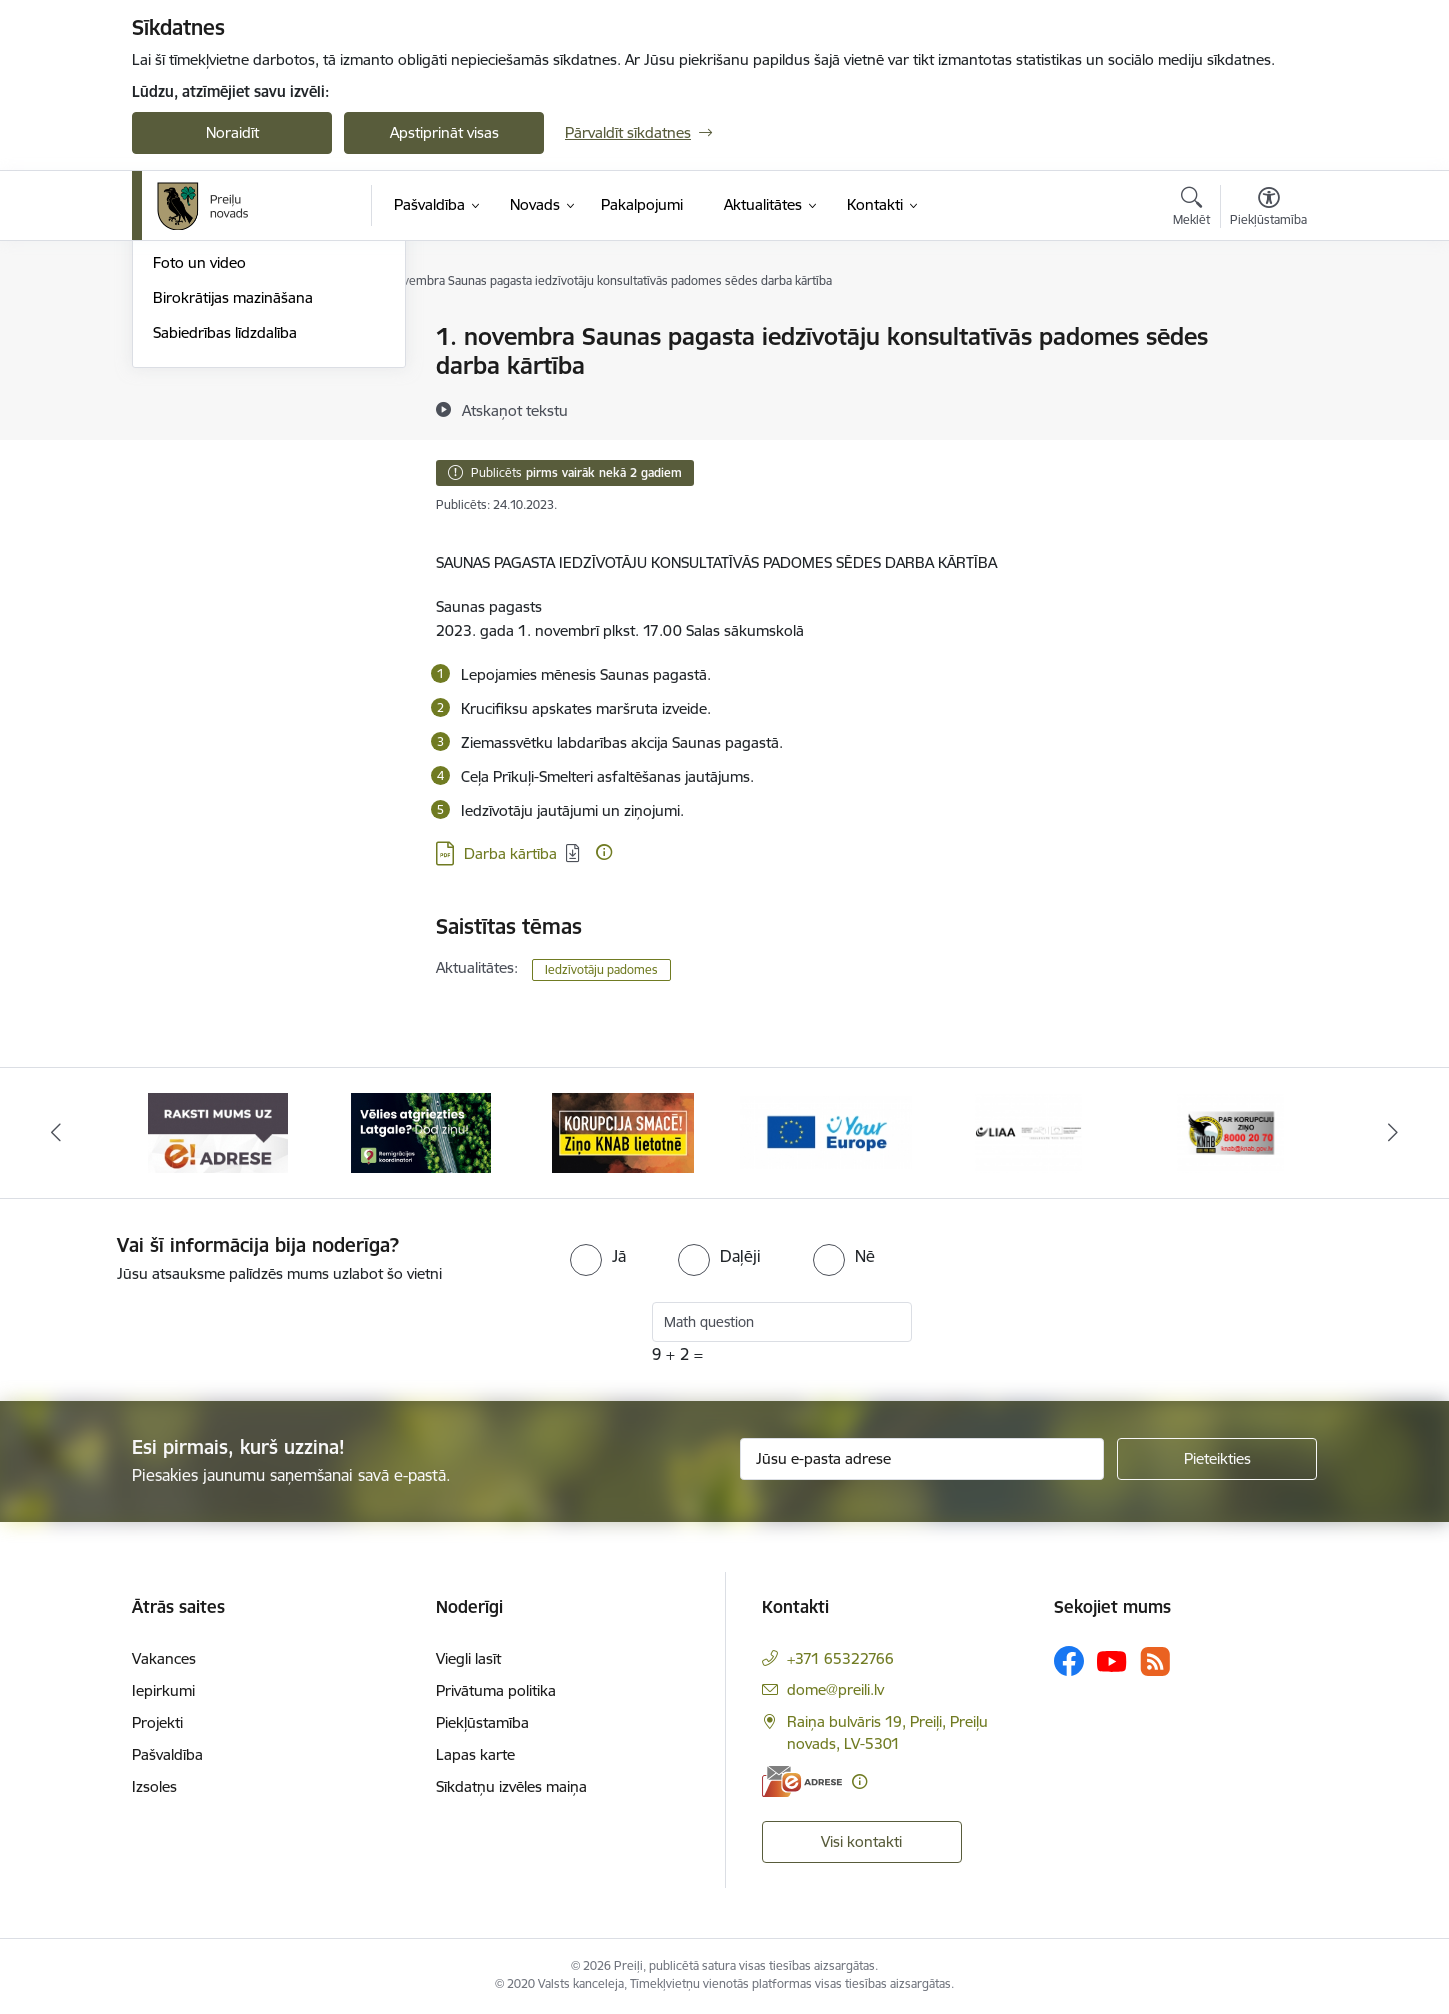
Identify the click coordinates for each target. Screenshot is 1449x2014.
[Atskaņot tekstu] (515, 410)
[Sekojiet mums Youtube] (1112, 1660)
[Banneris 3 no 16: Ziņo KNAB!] (623, 1131)
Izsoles (154, 1786)
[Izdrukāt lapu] (1268, 328)
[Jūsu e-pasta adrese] (922, 1459)
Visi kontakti (861, 1841)
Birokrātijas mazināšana (233, 511)
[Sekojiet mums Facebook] (1069, 1661)
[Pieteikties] (1217, 1459)
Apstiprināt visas (444, 132)
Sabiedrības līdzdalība (225, 546)
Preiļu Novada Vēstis (221, 442)
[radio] (598, 1256)
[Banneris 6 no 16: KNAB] (1230, 1131)
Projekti (157, 1722)
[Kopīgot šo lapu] (1268, 378)
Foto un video (199, 476)
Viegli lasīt (468, 1658)
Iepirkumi (163, 1690)
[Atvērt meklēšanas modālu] (1191, 209)
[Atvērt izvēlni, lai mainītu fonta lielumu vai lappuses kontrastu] (1268, 209)
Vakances (164, 1658)
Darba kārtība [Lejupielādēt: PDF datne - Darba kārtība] (510, 853)
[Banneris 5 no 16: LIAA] (1028, 1131)
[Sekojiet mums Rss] (1155, 1661)
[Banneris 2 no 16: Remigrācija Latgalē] (421, 1131)
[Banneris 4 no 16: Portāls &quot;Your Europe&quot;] (826, 1131)
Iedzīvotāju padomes (601, 969)
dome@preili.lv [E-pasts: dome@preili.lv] (835, 1689)
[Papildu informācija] (604, 852)
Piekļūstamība (482, 1722)
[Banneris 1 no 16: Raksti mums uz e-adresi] (218, 1131)
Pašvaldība (167, 1754)
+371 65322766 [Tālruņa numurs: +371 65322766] (840, 1658)
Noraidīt (232, 132)
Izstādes (180, 372)
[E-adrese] (802, 1781)
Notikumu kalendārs (221, 337)
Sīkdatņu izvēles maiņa (511, 1786)
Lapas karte (475, 1754)
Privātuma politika (496, 1690)
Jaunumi (181, 407)
